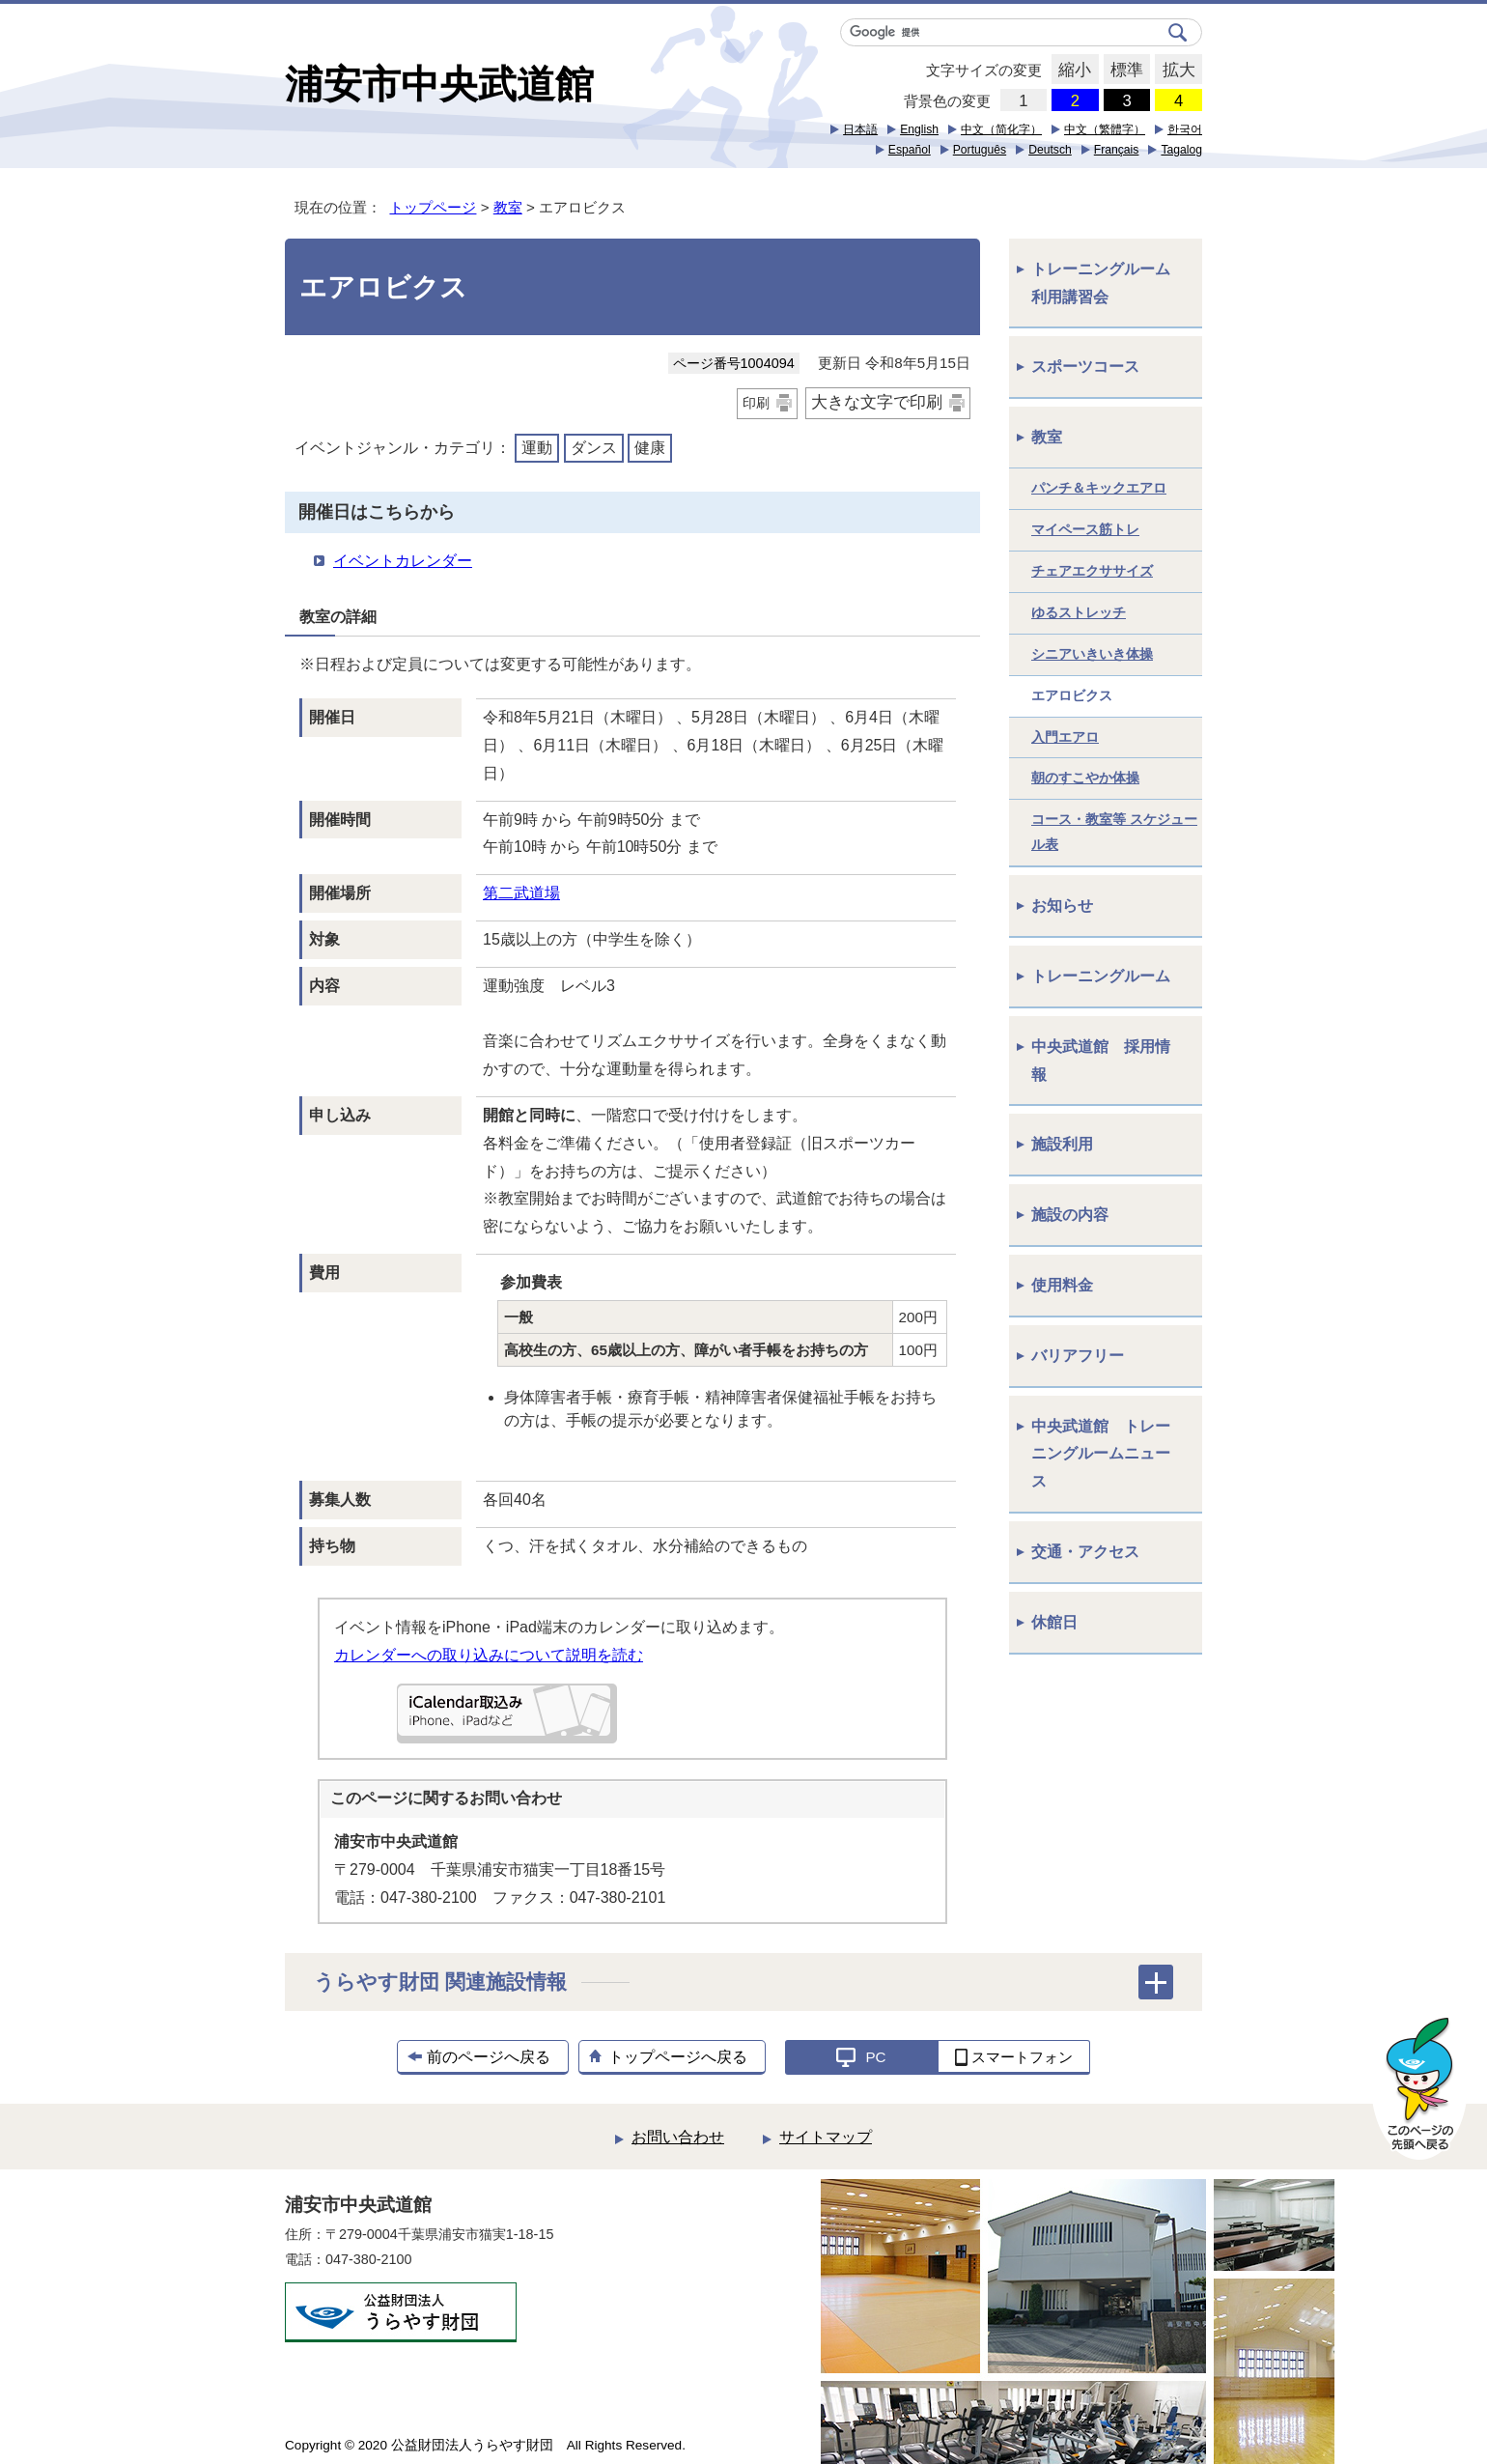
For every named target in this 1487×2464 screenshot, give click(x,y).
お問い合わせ (677, 2137)
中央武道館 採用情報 (1100, 1060)
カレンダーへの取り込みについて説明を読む (488, 1655)
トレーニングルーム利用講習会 (1100, 283)
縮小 (1071, 70)
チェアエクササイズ (1092, 571)
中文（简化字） (1001, 129)
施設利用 (1062, 1144)
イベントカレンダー (402, 560)
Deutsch (1050, 149)
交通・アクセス (1085, 1552)
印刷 (756, 403)
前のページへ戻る (488, 2057)
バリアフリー (1077, 1355)
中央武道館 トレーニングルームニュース (1100, 1454)
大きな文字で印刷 (876, 402)
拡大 (1174, 70)
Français (1116, 149)
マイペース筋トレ (1085, 529)
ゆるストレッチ (1078, 612)
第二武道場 (521, 893)
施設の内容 (1069, 1214)
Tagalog (1181, 149)
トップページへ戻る (677, 2057)
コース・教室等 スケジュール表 (1114, 831)
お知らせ (1062, 905)
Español (909, 149)
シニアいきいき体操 (1092, 654)
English (919, 129)
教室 (507, 207)
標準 (1123, 70)
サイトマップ (825, 2137)
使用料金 (1062, 1285)
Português (979, 149)
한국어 (1184, 129)
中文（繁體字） (1104, 129)
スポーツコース (1085, 366)
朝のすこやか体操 (1085, 777)
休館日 (1054, 1622)
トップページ (432, 207)
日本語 (860, 129)
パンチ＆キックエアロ (1098, 488)
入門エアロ (1065, 737)
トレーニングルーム (1100, 976)
